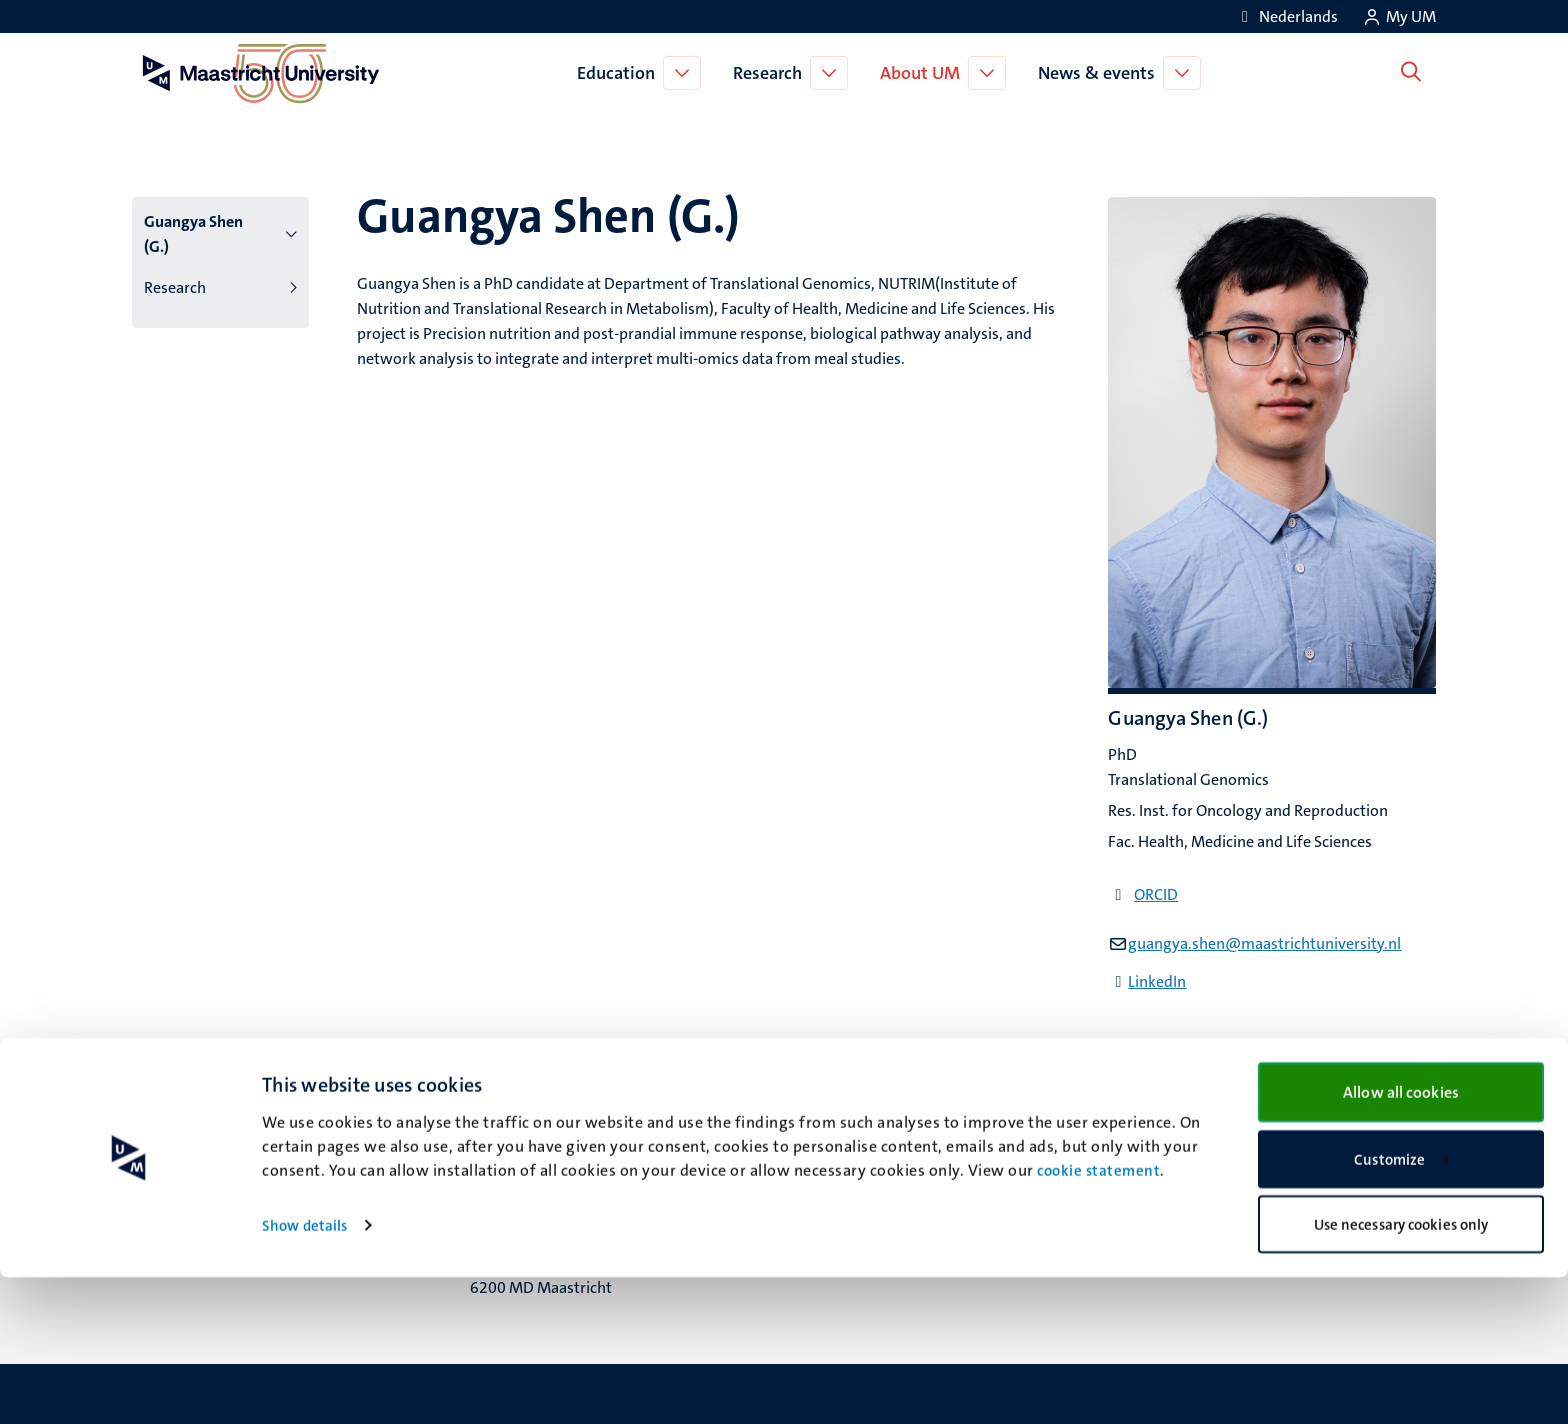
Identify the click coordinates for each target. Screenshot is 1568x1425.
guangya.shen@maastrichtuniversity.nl (1264, 943)
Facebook (841, 1137)
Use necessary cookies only (1401, 1372)
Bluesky (834, 1112)
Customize (1401, 1307)
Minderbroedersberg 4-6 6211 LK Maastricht (555, 1151)
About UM (924, 73)
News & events (1100, 73)
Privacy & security (1208, 1162)
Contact (1173, 1112)
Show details (304, 1373)
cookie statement (1098, 1318)
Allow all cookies (1401, 1239)
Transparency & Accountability (1251, 1137)
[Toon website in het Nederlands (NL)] (1286, 16)
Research (771, 73)
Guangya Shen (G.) (193, 234)
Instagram (843, 1162)
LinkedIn (1157, 981)
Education (620, 73)
